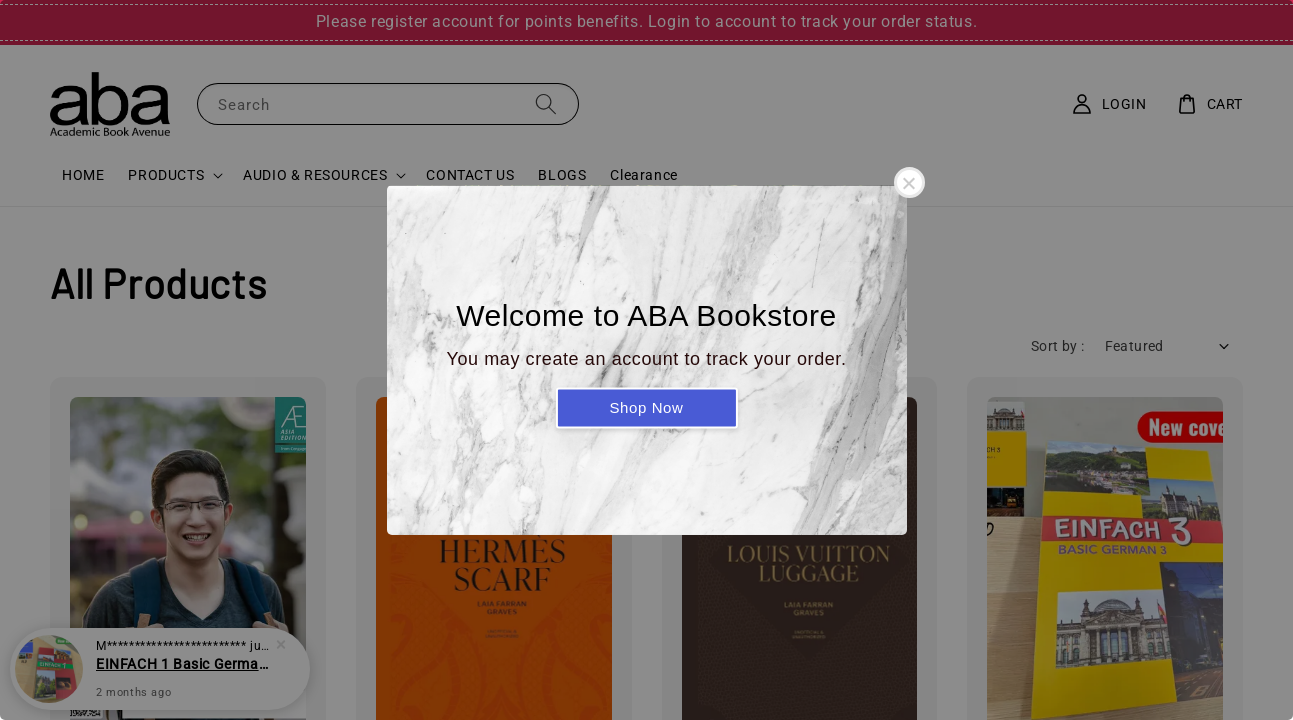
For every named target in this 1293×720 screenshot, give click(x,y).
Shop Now (646, 407)
